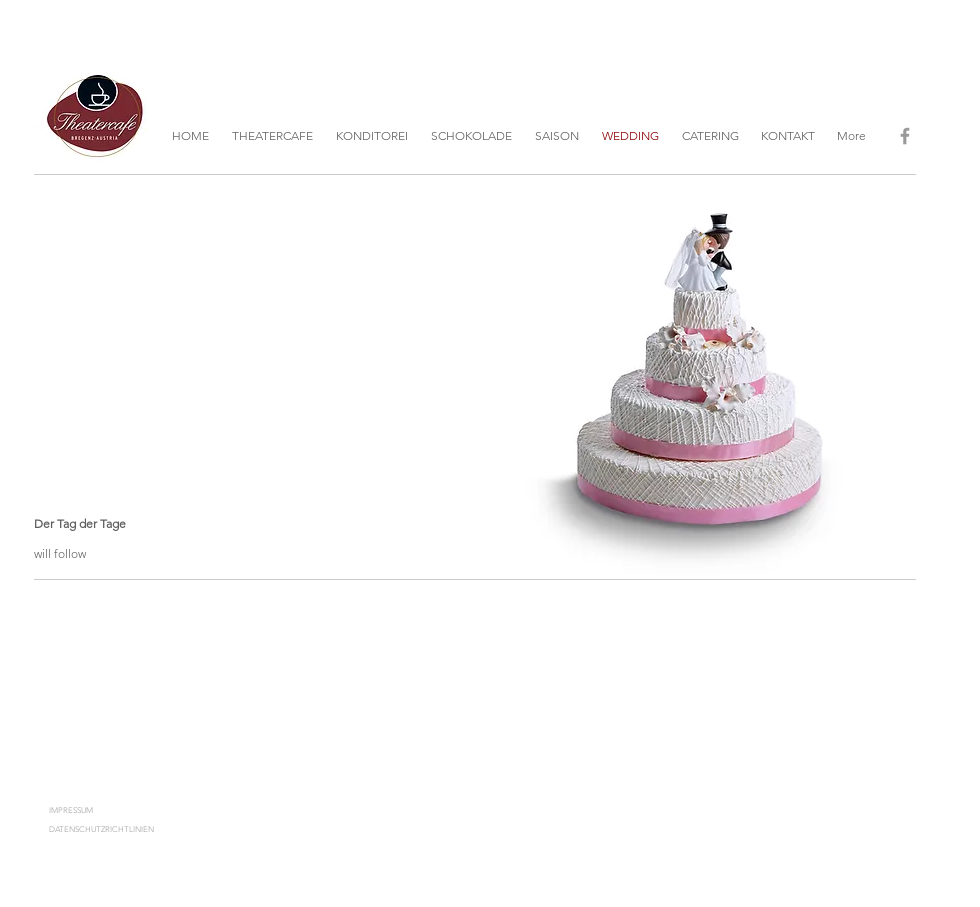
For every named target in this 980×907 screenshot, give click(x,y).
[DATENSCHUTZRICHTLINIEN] (121, 830)
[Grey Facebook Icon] (905, 136)
